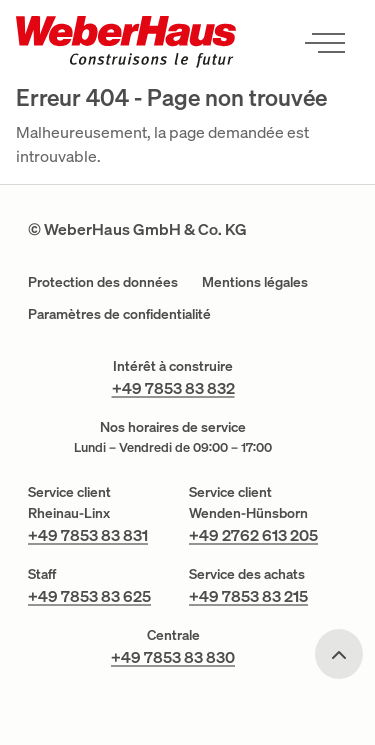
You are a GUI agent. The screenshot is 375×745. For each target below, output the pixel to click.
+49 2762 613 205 (253, 535)
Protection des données (103, 281)
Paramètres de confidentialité (119, 313)
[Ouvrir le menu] (325, 42)
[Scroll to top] (339, 654)
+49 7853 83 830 (173, 657)
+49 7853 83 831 (88, 535)
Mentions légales (255, 281)
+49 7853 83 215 (248, 596)
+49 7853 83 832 (173, 388)
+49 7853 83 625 (89, 596)
